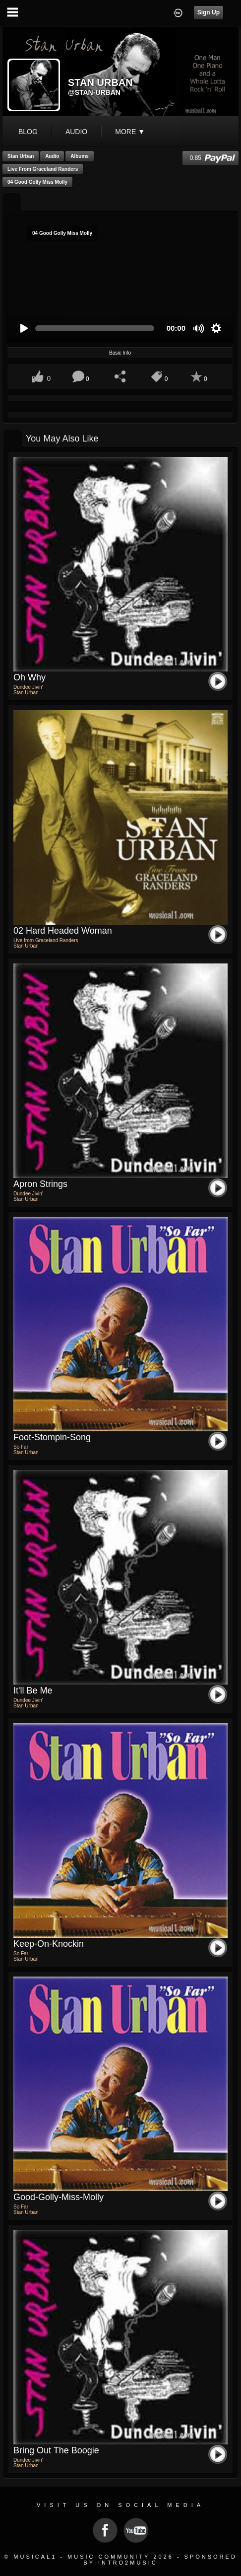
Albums (79, 156)
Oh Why (29, 677)
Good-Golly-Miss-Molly (58, 2197)
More (130, 132)
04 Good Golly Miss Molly (37, 182)
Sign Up (208, 12)
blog (28, 132)
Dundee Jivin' (28, 687)
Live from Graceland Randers (42, 169)
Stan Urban (20, 156)
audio (76, 132)
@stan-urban (94, 92)
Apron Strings (40, 1184)
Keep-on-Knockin (48, 1944)
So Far (20, 1447)
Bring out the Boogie (56, 2450)
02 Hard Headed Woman (62, 931)
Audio (52, 156)
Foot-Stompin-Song (52, 1437)
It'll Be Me (32, 1690)
